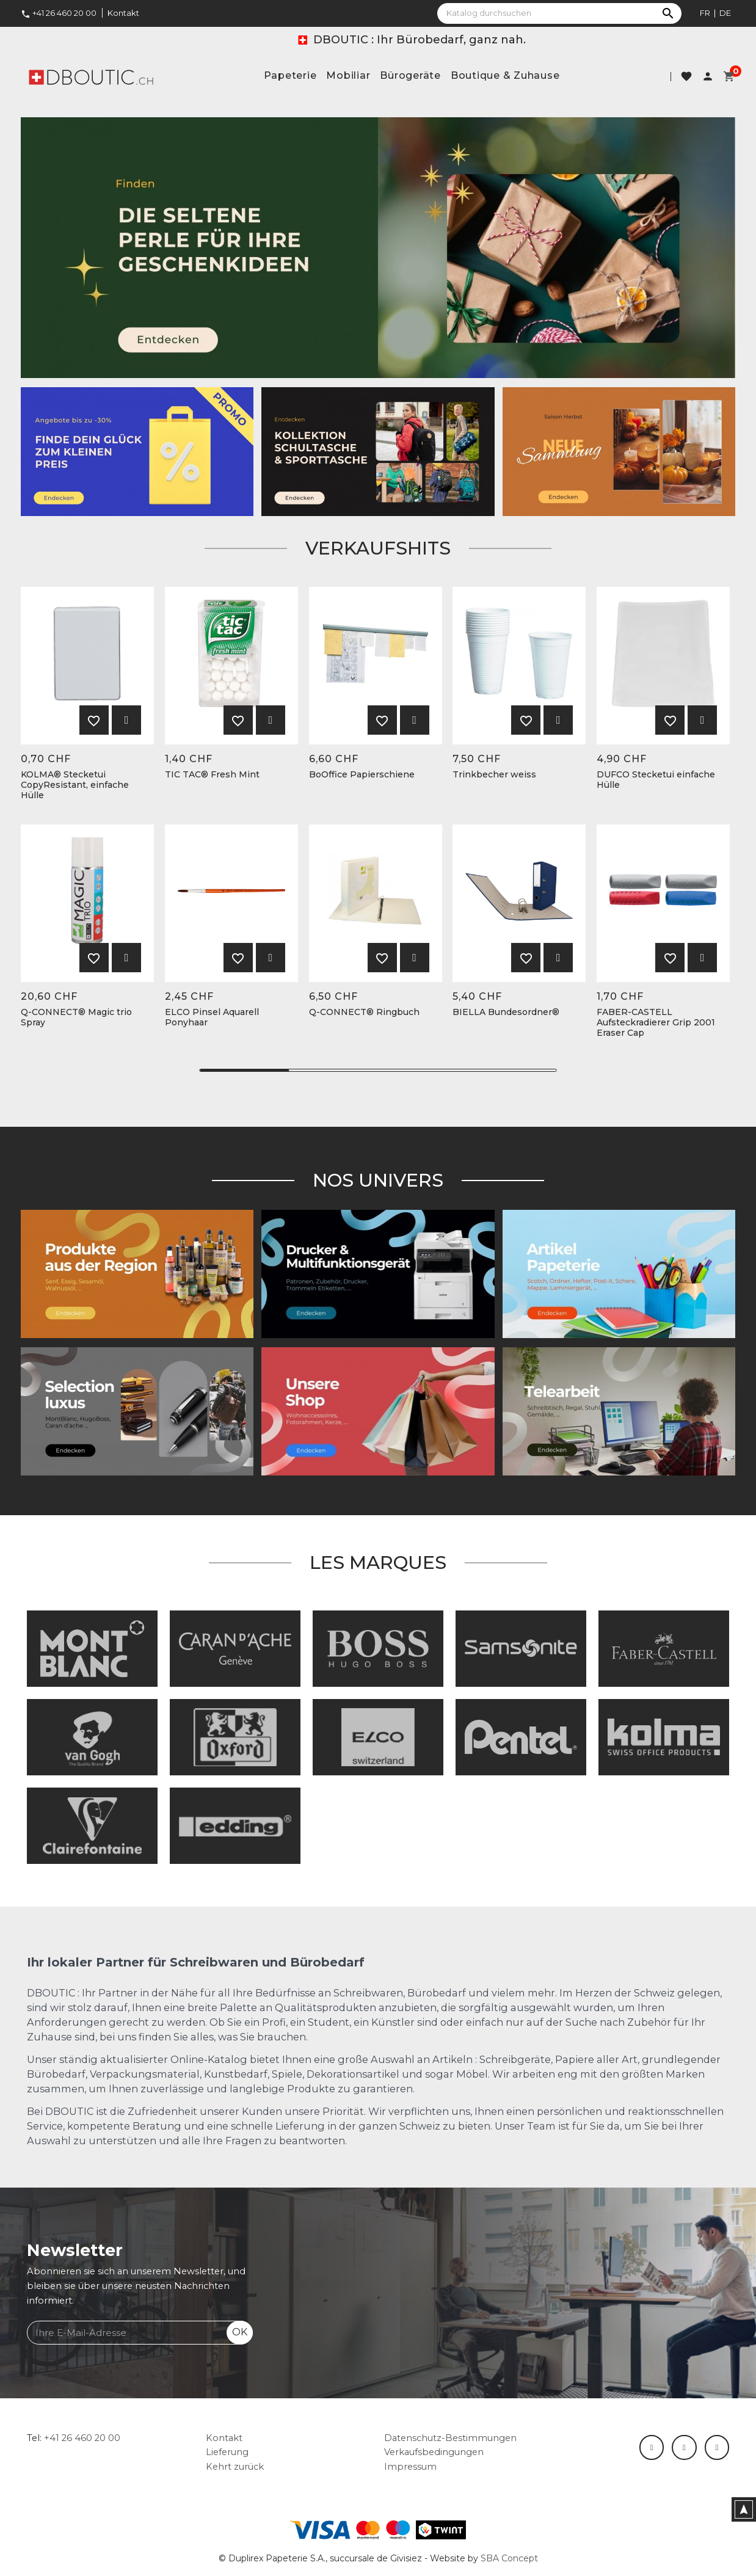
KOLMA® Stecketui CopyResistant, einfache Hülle (75, 785)
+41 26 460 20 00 (58, 13)
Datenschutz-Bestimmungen (450, 2437)
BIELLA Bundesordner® (506, 1012)
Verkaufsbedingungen (434, 2452)
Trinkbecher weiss (494, 775)
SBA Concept (509, 2558)
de (725, 13)
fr (705, 13)
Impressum (410, 2466)
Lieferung (227, 2452)
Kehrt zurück (235, 2466)
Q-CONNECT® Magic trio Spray (76, 1017)
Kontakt (123, 13)
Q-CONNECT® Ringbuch (364, 1012)
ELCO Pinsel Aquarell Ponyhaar (212, 1017)
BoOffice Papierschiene (362, 775)
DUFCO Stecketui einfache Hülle (656, 780)
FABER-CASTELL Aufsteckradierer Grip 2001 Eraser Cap (656, 1022)
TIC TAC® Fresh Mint (212, 775)
